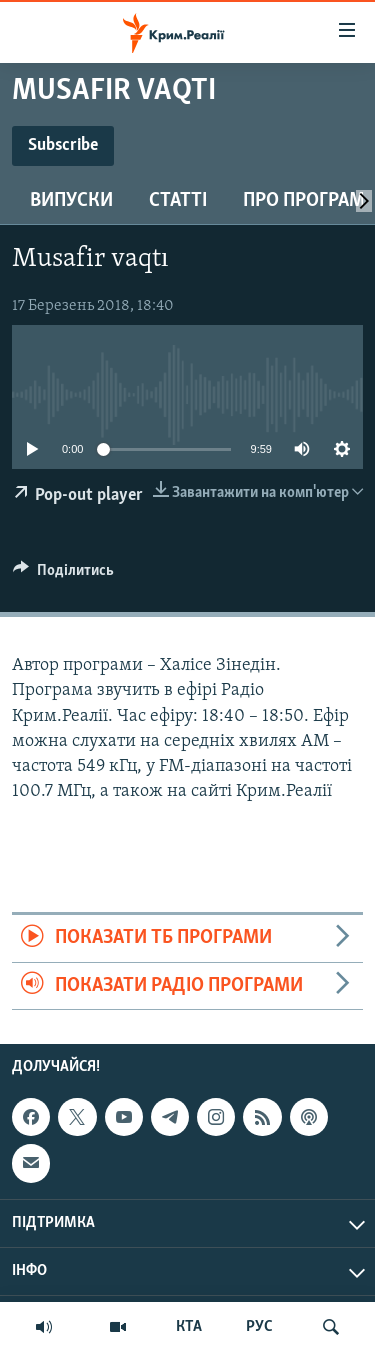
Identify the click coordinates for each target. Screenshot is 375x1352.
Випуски (71, 201)
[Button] (63, 575)
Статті (178, 201)
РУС (259, 1327)
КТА (189, 1327)
